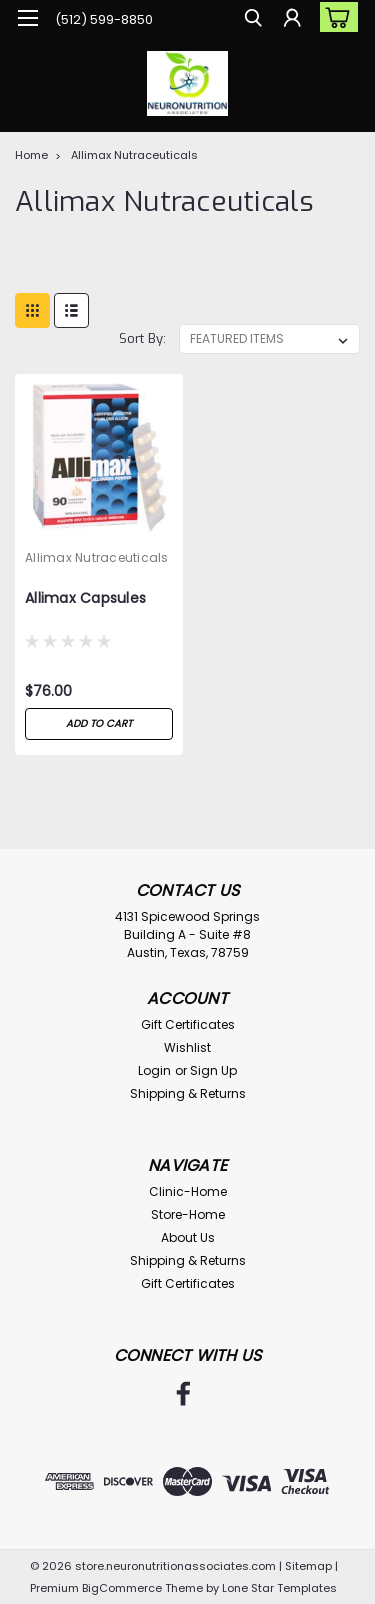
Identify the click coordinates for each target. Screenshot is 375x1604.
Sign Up (213, 1070)
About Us (188, 1237)
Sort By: (142, 338)
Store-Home (188, 1214)
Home (31, 155)
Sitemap (308, 1566)
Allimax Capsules (85, 598)
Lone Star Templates (279, 1588)
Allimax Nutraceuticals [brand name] (97, 557)
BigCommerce (122, 1588)
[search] (252, 20)
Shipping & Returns (188, 1093)
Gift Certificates (188, 1024)
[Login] (292, 20)
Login (154, 1070)
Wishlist (187, 1047)
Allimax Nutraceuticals (134, 155)
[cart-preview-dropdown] (334, 17)
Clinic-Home (188, 1191)
